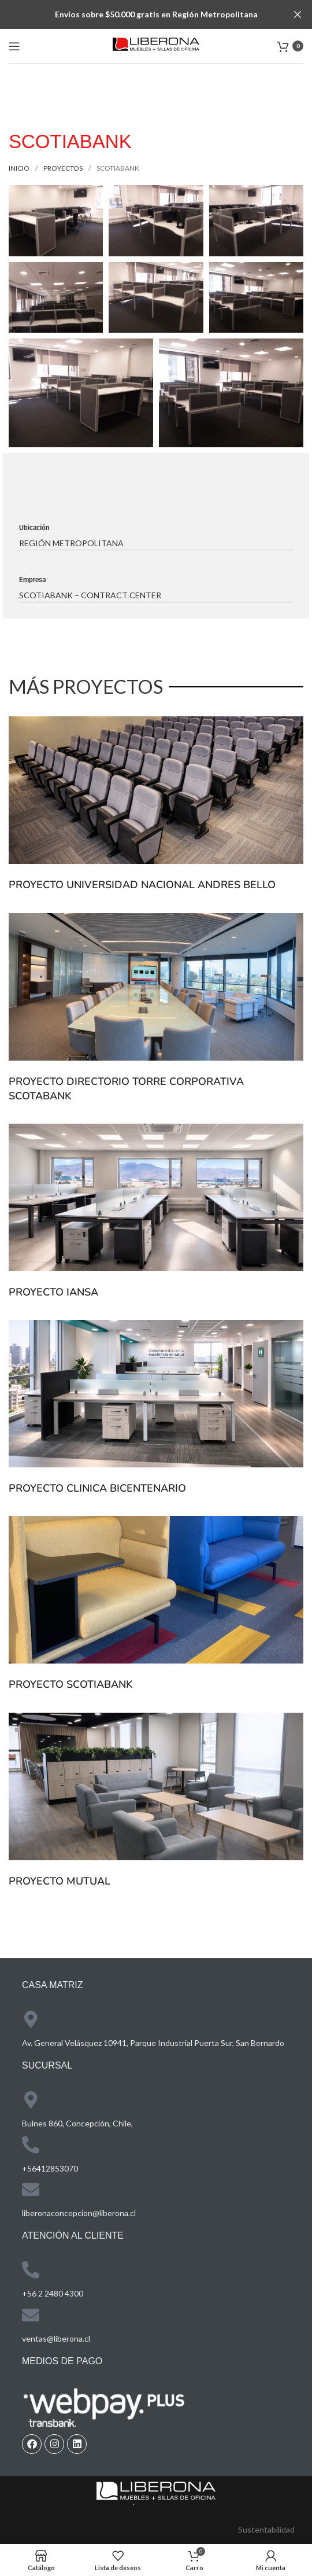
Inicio (20, 168)
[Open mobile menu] (14, 46)
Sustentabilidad (266, 2529)
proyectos (63, 168)
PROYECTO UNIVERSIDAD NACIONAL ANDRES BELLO (142, 885)
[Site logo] (156, 45)
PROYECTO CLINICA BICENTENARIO (97, 1488)
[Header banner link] (138, 14)
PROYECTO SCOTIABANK (71, 1684)
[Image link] (156, 2492)
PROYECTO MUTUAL (59, 1881)
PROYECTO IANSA (53, 1292)
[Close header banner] (297, 14)
